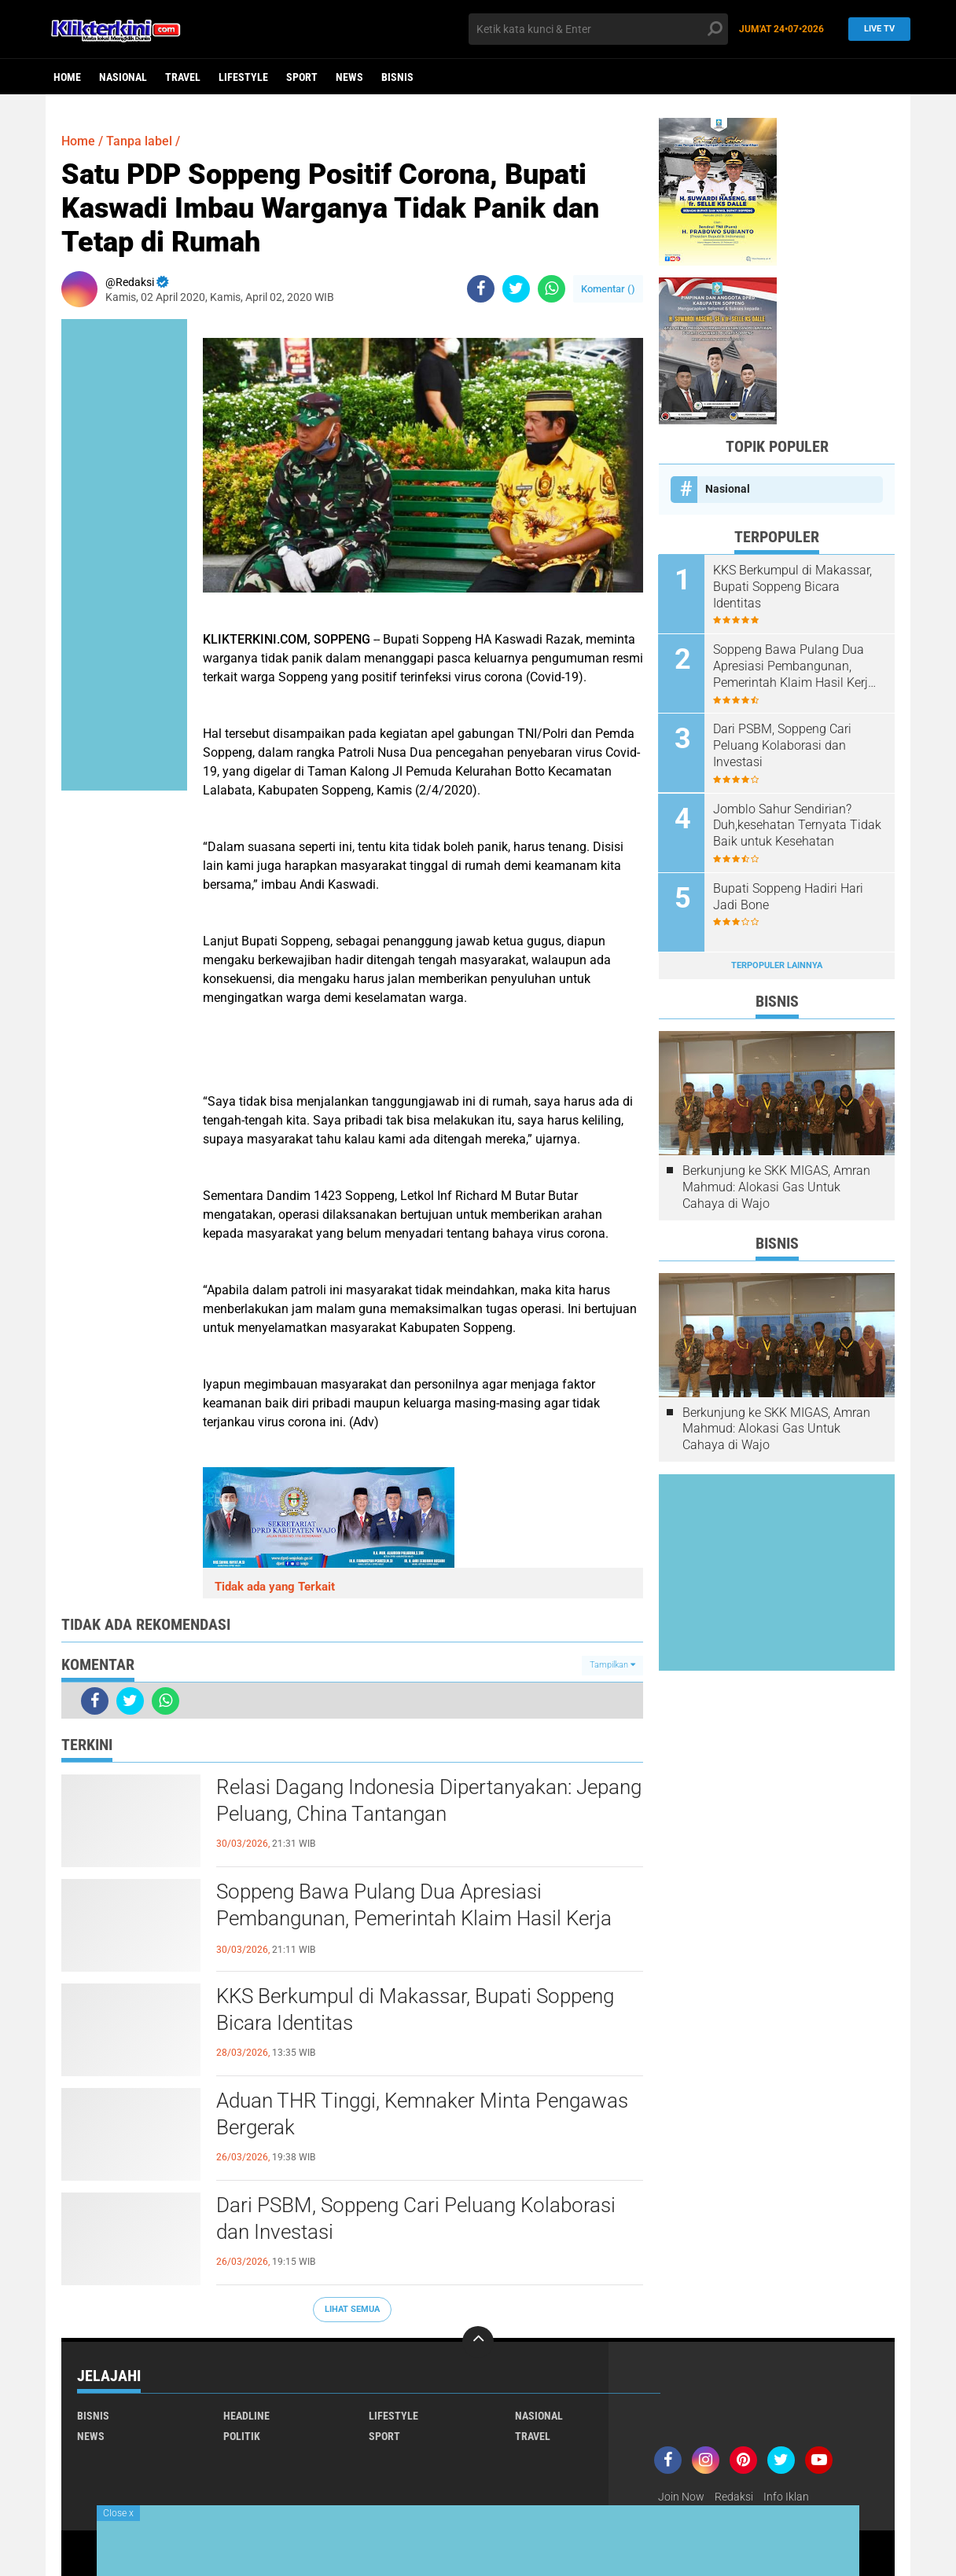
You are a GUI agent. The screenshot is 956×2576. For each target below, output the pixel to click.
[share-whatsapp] (551, 289)
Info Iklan (786, 2496)
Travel (182, 77)
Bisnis (397, 77)
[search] (598, 29)
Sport (302, 77)
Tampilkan (612, 1665)
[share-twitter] (516, 289)
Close (118, 2513)
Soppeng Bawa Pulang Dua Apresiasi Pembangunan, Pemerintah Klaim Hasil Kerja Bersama (414, 1918)
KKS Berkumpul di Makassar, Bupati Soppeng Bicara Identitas (415, 2009)
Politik (241, 2436)
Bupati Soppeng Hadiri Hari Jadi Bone (789, 896)
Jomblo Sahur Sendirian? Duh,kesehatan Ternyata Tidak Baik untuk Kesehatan (798, 825)
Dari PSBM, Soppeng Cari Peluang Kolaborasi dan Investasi (416, 2218)
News (349, 77)
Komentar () (608, 289)
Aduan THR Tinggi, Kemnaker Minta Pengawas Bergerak (422, 2114)
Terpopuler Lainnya (776, 965)
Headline (246, 2415)
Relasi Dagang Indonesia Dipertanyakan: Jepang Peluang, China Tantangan (429, 1800)
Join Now (681, 2496)
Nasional (123, 77)
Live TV (875, 29)
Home (67, 77)
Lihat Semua (352, 2309)
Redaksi (734, 2496)
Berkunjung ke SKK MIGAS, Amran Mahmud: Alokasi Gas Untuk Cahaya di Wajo (776, 1186)
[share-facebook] (481, 289)
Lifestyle (243, 77)
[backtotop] (478, 2342)
